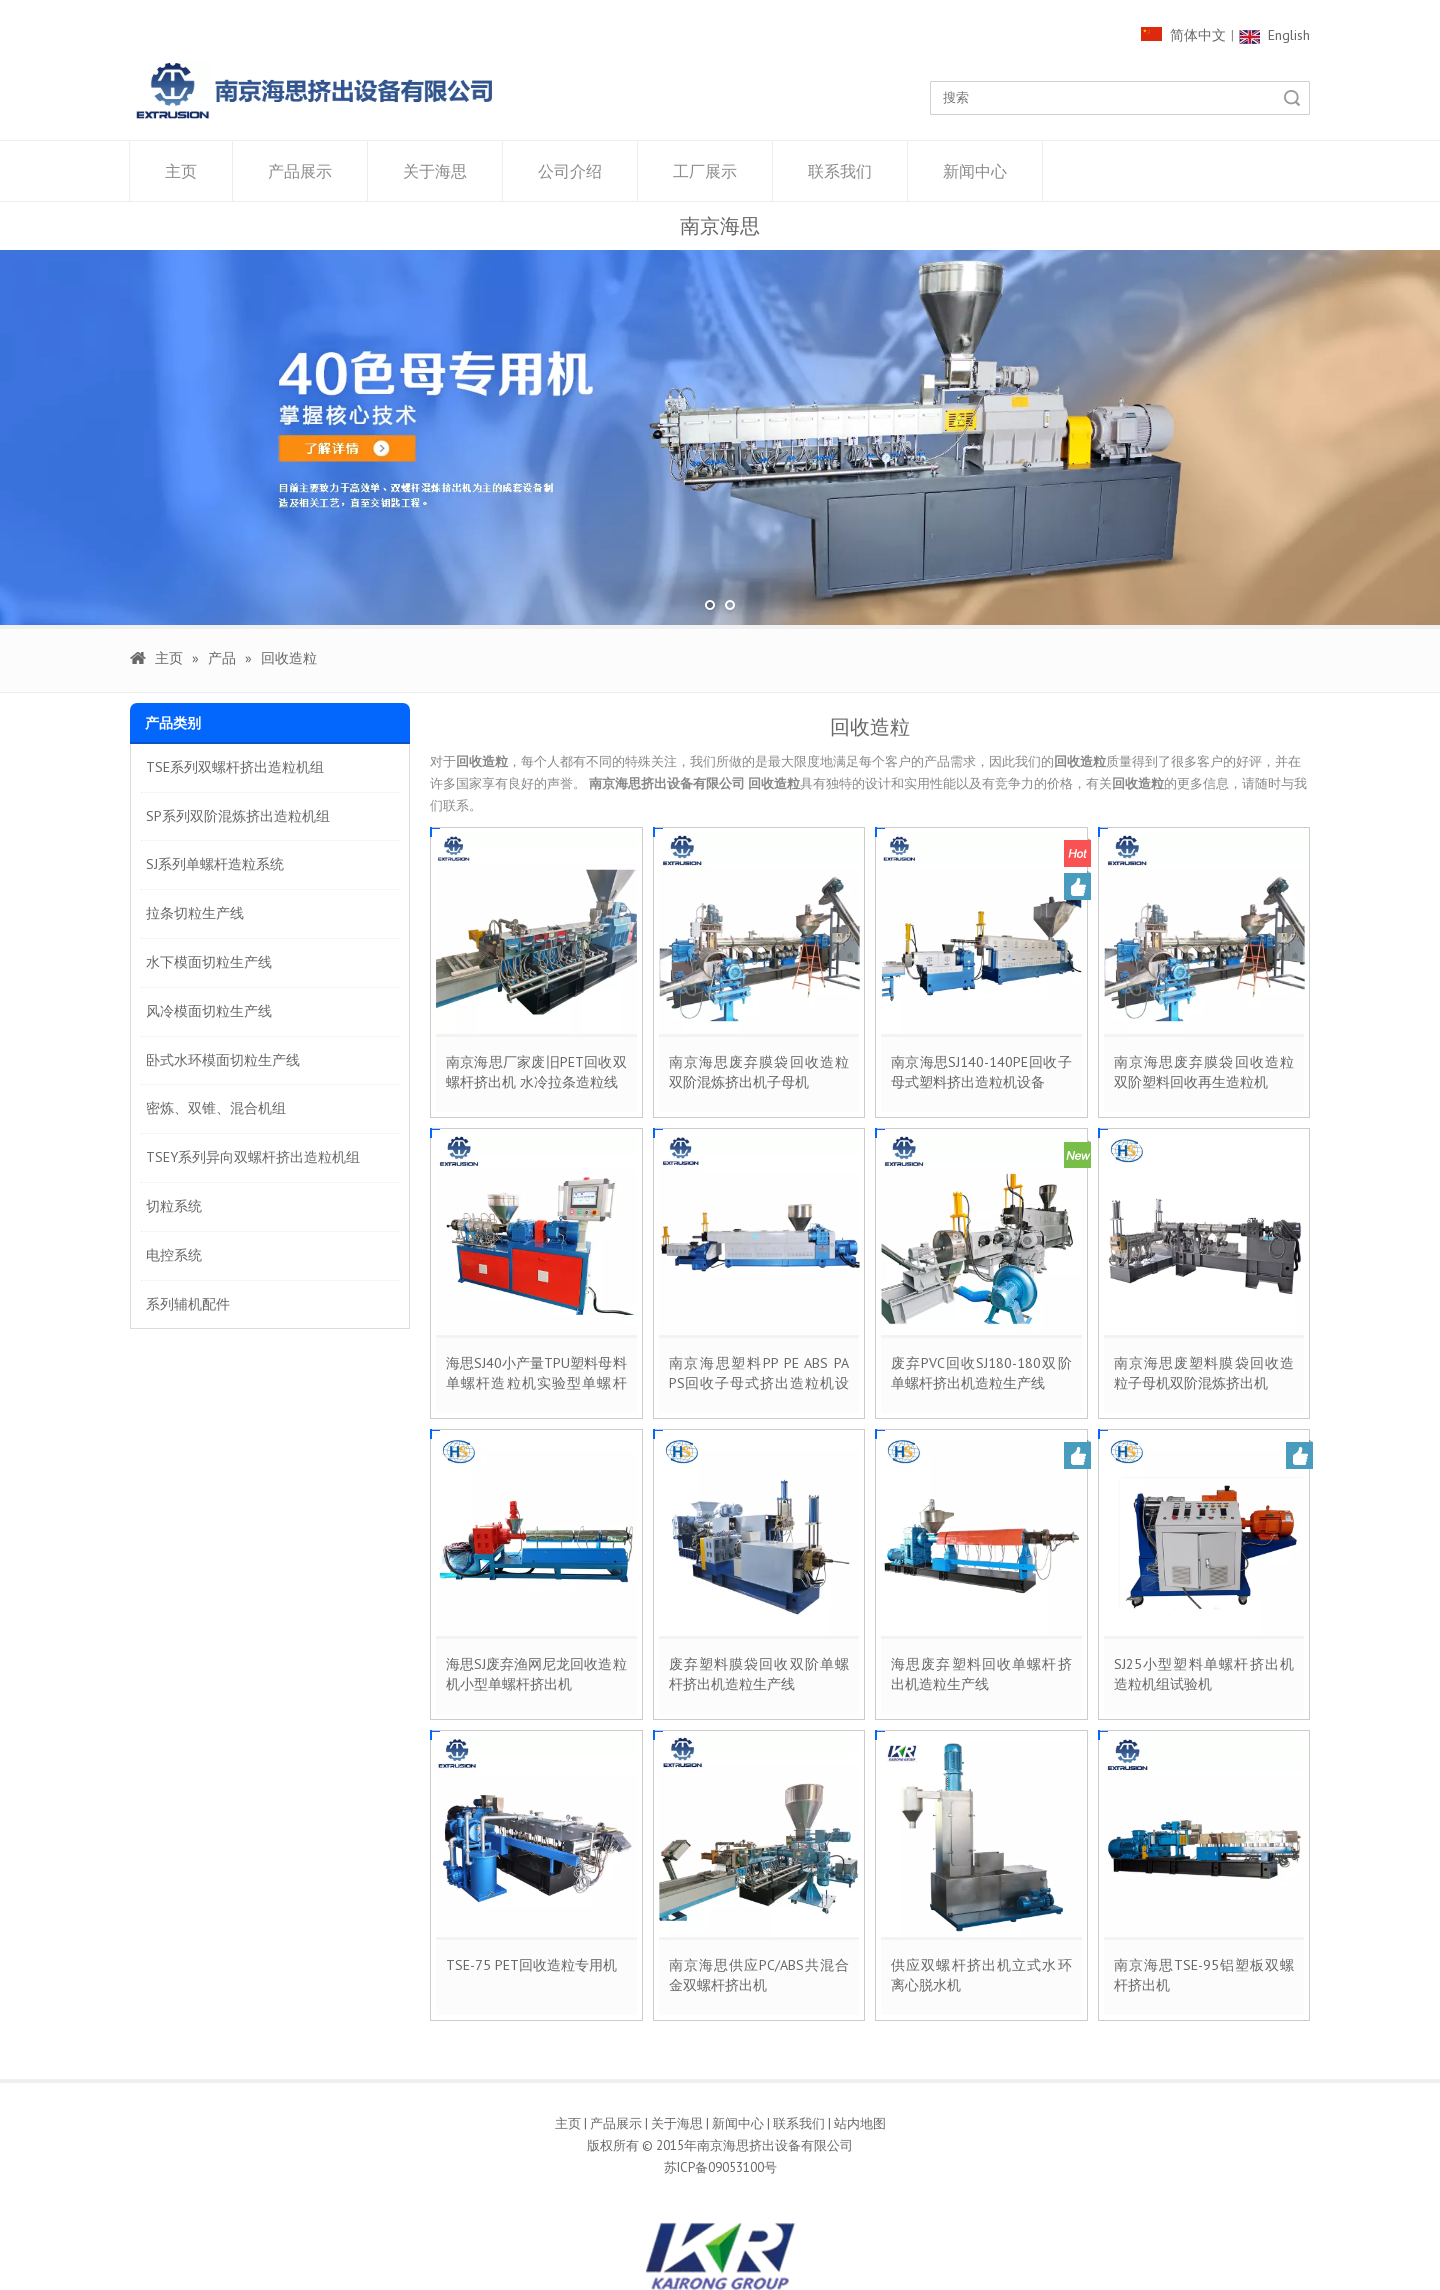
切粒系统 (174, 1206)
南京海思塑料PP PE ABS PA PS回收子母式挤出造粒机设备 (759, 1373)
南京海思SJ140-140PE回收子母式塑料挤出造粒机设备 (981, 1072)
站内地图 (860, 2123)
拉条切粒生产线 (195, 913)
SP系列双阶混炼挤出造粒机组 (238, 816)
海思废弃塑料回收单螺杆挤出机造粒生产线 (981, 1674)
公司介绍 (570, 171)
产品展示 (300, 171)
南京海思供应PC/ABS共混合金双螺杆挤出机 (759, 1975)
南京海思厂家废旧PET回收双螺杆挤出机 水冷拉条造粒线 (536, 1072)
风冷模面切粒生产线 (209, 1011)
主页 (181, 171)
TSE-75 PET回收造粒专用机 (531, 1965)
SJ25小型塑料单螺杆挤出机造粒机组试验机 (1204, 1674)
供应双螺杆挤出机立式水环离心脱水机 (981, 1975)
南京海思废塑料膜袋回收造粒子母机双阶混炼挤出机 (1204, 1373)
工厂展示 (705, 171)
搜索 (1292, 98)
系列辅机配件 (188, 1304)
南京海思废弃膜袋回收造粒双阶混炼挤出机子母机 (759, 1072)
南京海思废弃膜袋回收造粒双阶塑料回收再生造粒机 (1204, 1072)
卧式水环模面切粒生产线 (223, 1060)
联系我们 (840, 171)
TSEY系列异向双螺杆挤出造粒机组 (253, 1157)
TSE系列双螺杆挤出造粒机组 (235, 767)
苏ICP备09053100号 (720, 2167)
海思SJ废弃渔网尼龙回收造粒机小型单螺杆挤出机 (536, 1674)
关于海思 (435, 171)
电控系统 (174, 1255)
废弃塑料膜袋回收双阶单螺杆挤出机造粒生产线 (759, 1674)
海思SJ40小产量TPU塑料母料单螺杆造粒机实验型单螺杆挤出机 (536, 1373)
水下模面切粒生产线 (209, 962)
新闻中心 (975, 171)
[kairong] (720, 2256)
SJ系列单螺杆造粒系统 (215, 864)
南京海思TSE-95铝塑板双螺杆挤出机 (1204, 1975)
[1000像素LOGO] (315, 90)
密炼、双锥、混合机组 (216, 1108)
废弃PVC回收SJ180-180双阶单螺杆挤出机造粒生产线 (981, 1373)
